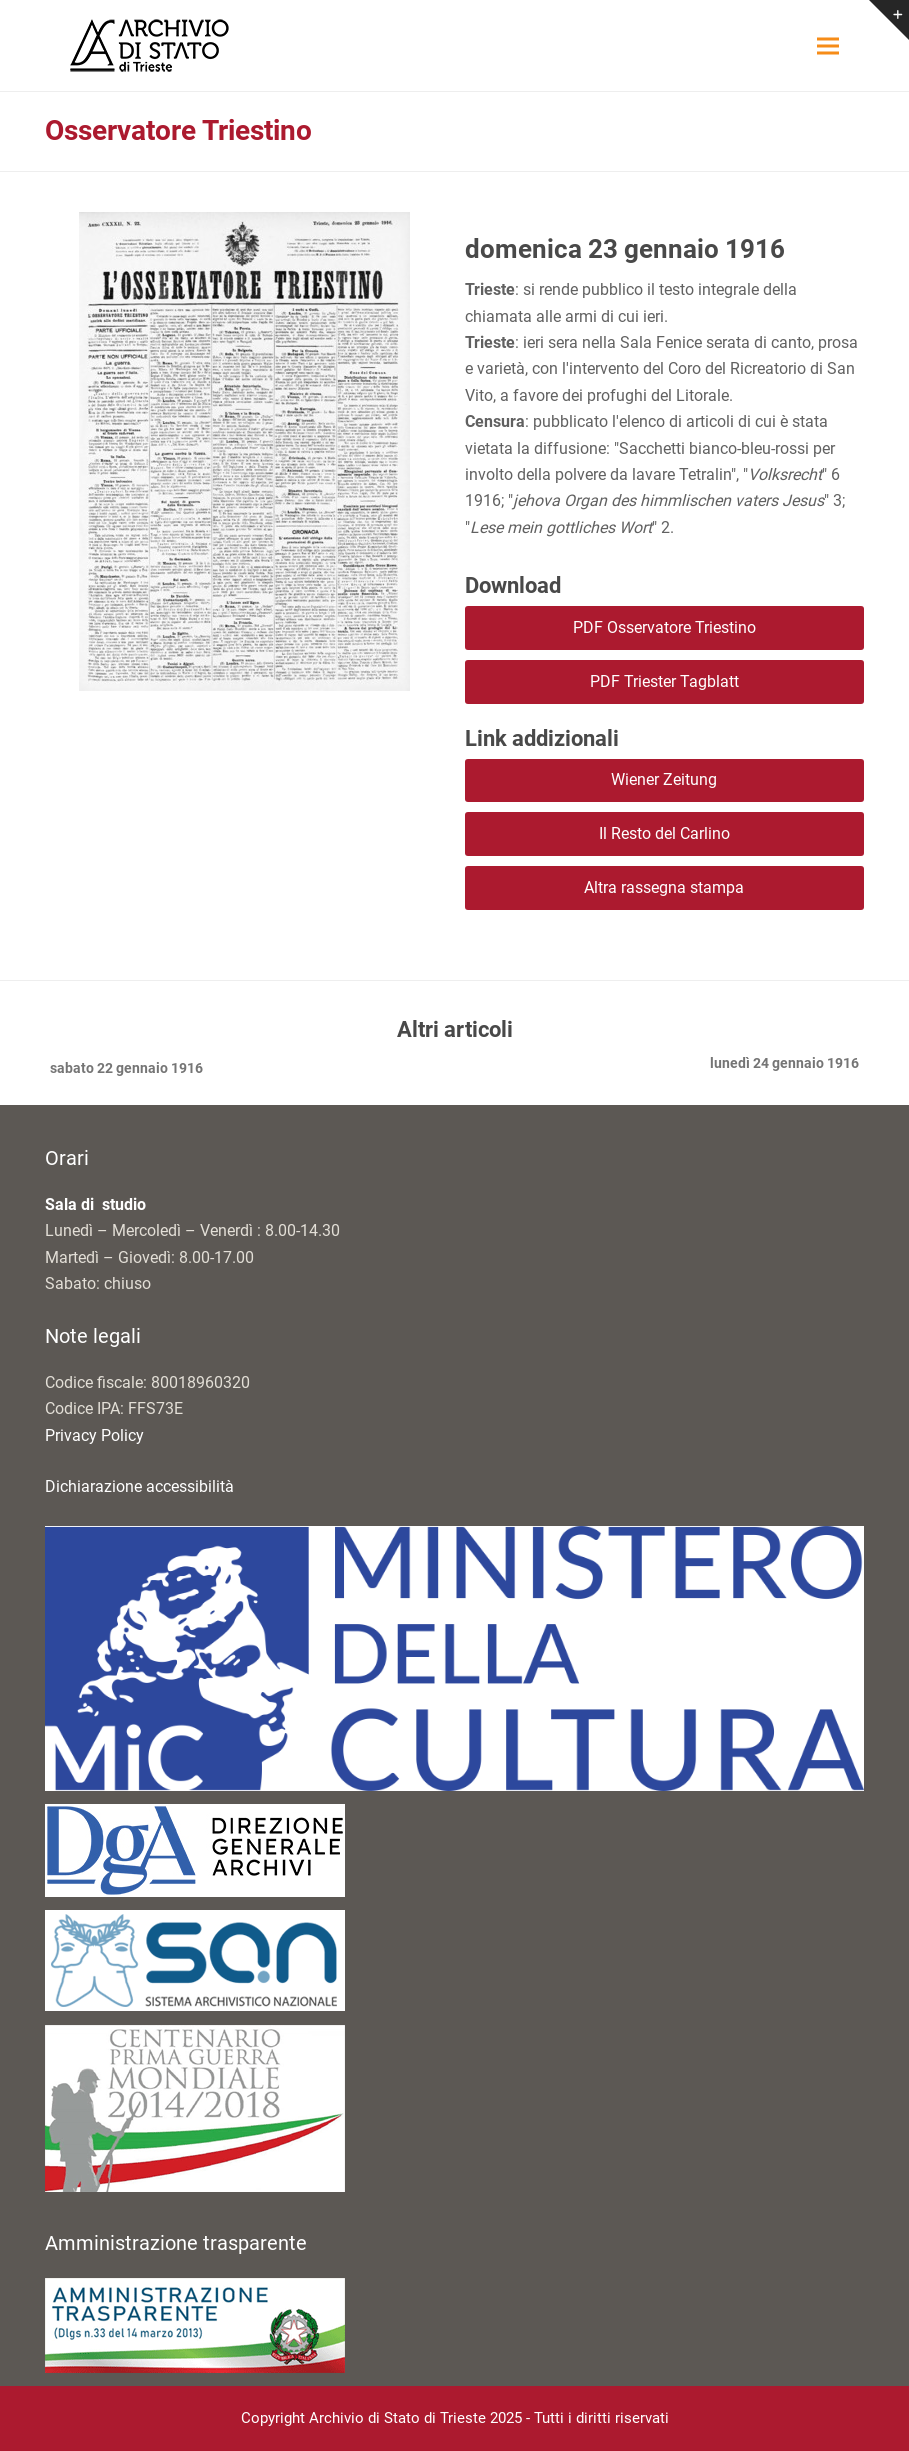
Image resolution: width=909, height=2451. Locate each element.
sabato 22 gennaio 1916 (124, 1070)
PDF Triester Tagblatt (664, 681)
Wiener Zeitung (664, 779)
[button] (828, 45)
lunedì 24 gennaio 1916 (784, 1065)
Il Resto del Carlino (664, 833)
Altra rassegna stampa (664, 887)
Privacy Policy (94, 1435)
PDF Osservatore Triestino (664, 627)
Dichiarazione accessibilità (139, 1486)
